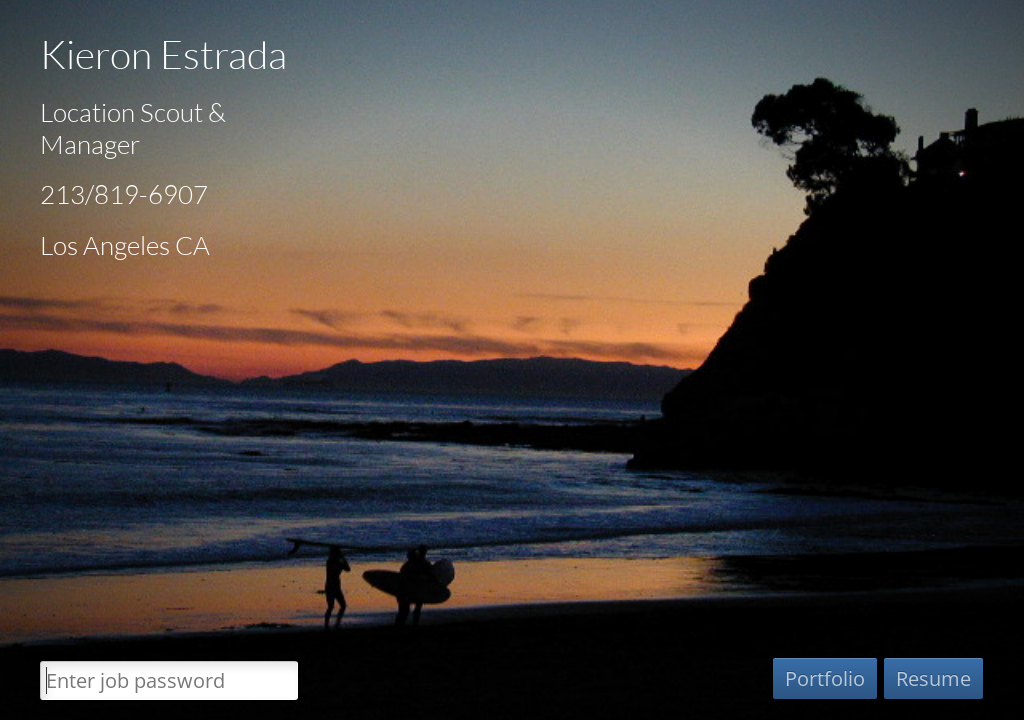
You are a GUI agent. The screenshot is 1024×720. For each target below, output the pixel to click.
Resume (933, 678)
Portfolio (825, 678)
